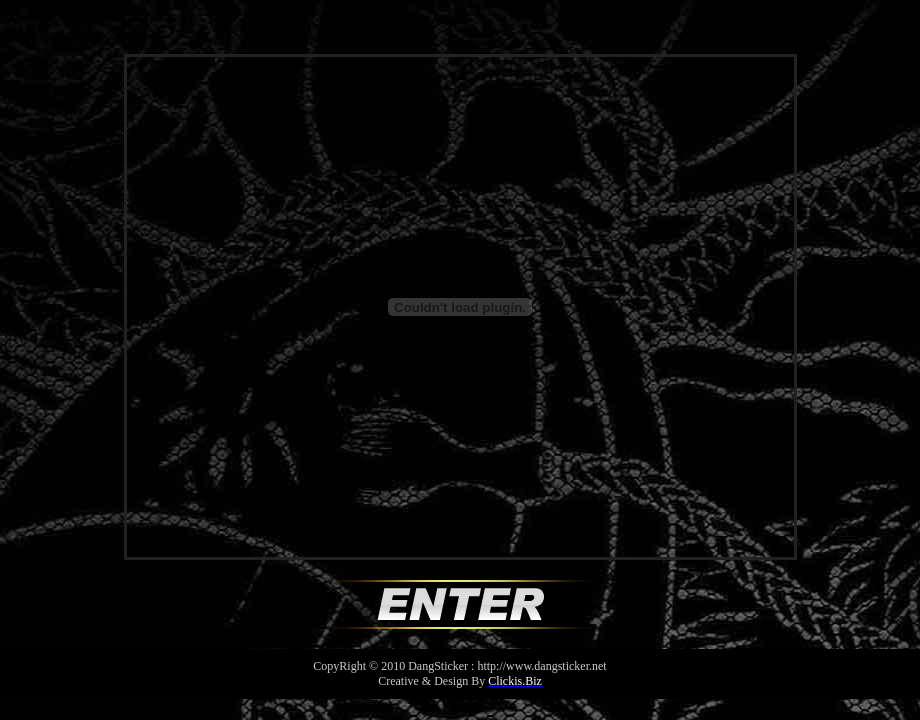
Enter (460, 604)
